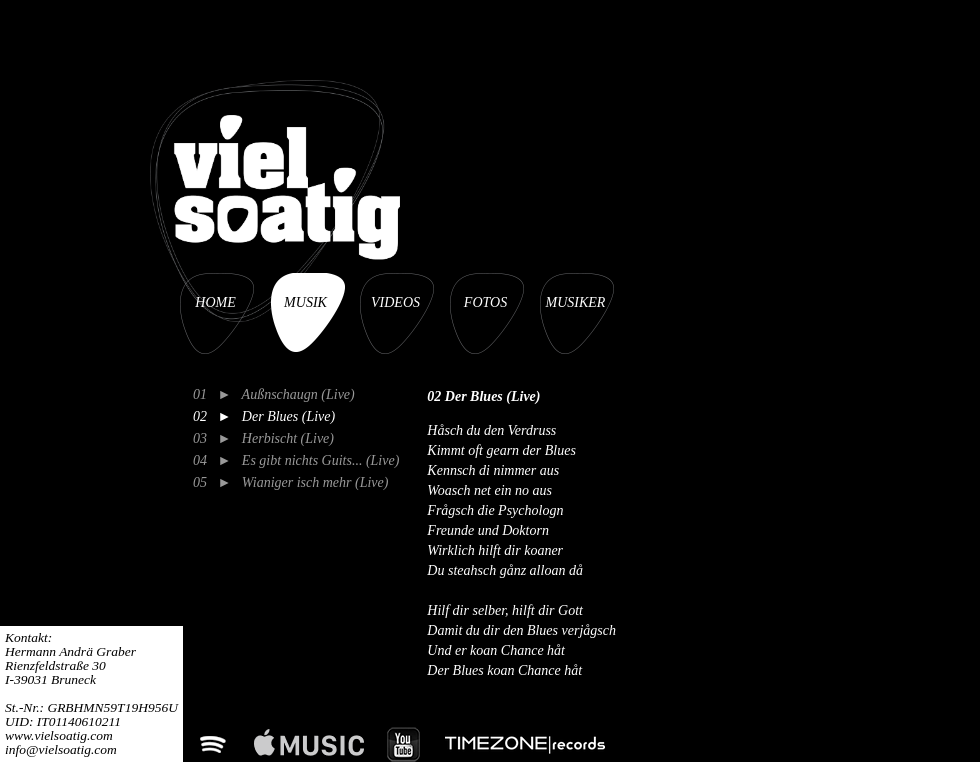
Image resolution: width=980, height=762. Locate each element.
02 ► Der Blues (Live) (264, 416)
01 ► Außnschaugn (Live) (274, 394)
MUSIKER (576, 302)
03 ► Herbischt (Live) (263, 438)
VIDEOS (395, 302)
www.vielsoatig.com (59, 735)
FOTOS (485, 302)
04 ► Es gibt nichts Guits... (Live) (296, 460)
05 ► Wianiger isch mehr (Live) (290, 482)
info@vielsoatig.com (61, 749)
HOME (215, 302)
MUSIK (305, 302)
